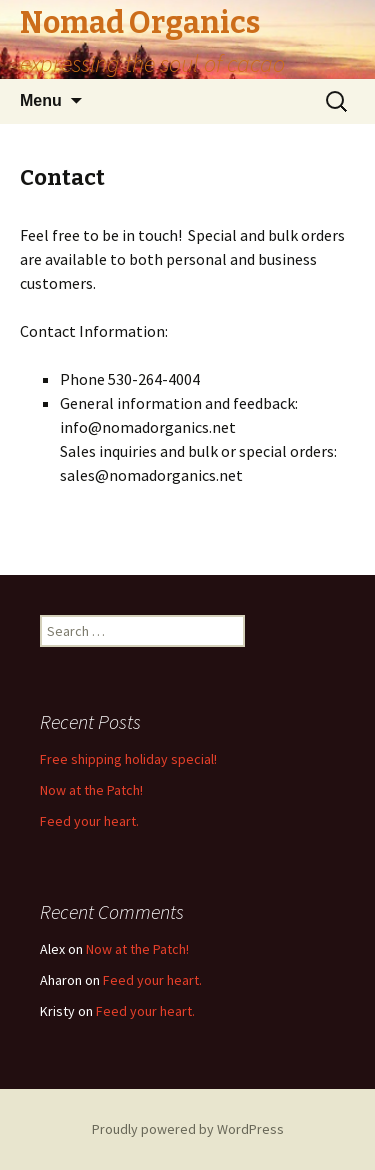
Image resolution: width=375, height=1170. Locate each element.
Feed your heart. (89, 821)
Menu (41, 100)
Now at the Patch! (91, 790)
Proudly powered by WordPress (188, 1129)
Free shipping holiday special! (128, 759)
